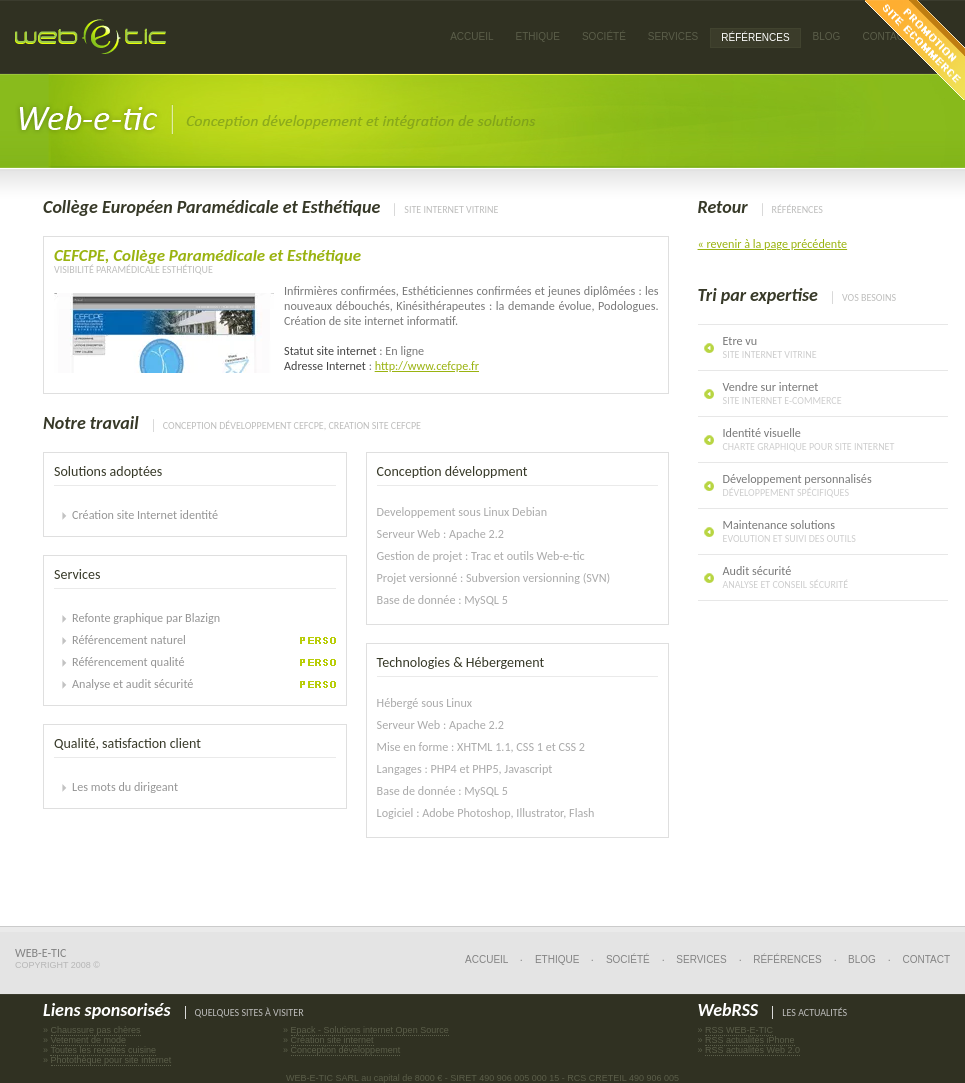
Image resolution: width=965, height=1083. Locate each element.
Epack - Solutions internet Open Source (370, 1030)
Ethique (557, 959)
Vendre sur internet (782, 393)
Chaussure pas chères (96, 1030)
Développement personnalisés (797, 485)
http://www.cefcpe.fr (427, 365)
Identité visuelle (809, 439)
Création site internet (332, 1040)
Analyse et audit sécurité (132, 683)
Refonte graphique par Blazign (146, 617)
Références (787, 959)
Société (604, 36)
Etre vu (770, 347)
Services (701, 959)
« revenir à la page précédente (773, 243)
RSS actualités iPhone (750, 1040)
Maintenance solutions (789, 531)
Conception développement (346, 1050)
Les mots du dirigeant (125, 786)
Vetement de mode (89, 1040)
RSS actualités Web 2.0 (752, 1050)
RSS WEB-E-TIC (739, 1030)
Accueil (471, 36)
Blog (827, 36)
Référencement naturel (129, 639)
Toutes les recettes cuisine (103, 1050)
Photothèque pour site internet (111, 1060)
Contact (926, 959)
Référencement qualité (128, 661)
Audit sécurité (786, 577)
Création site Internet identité (145, 514)
